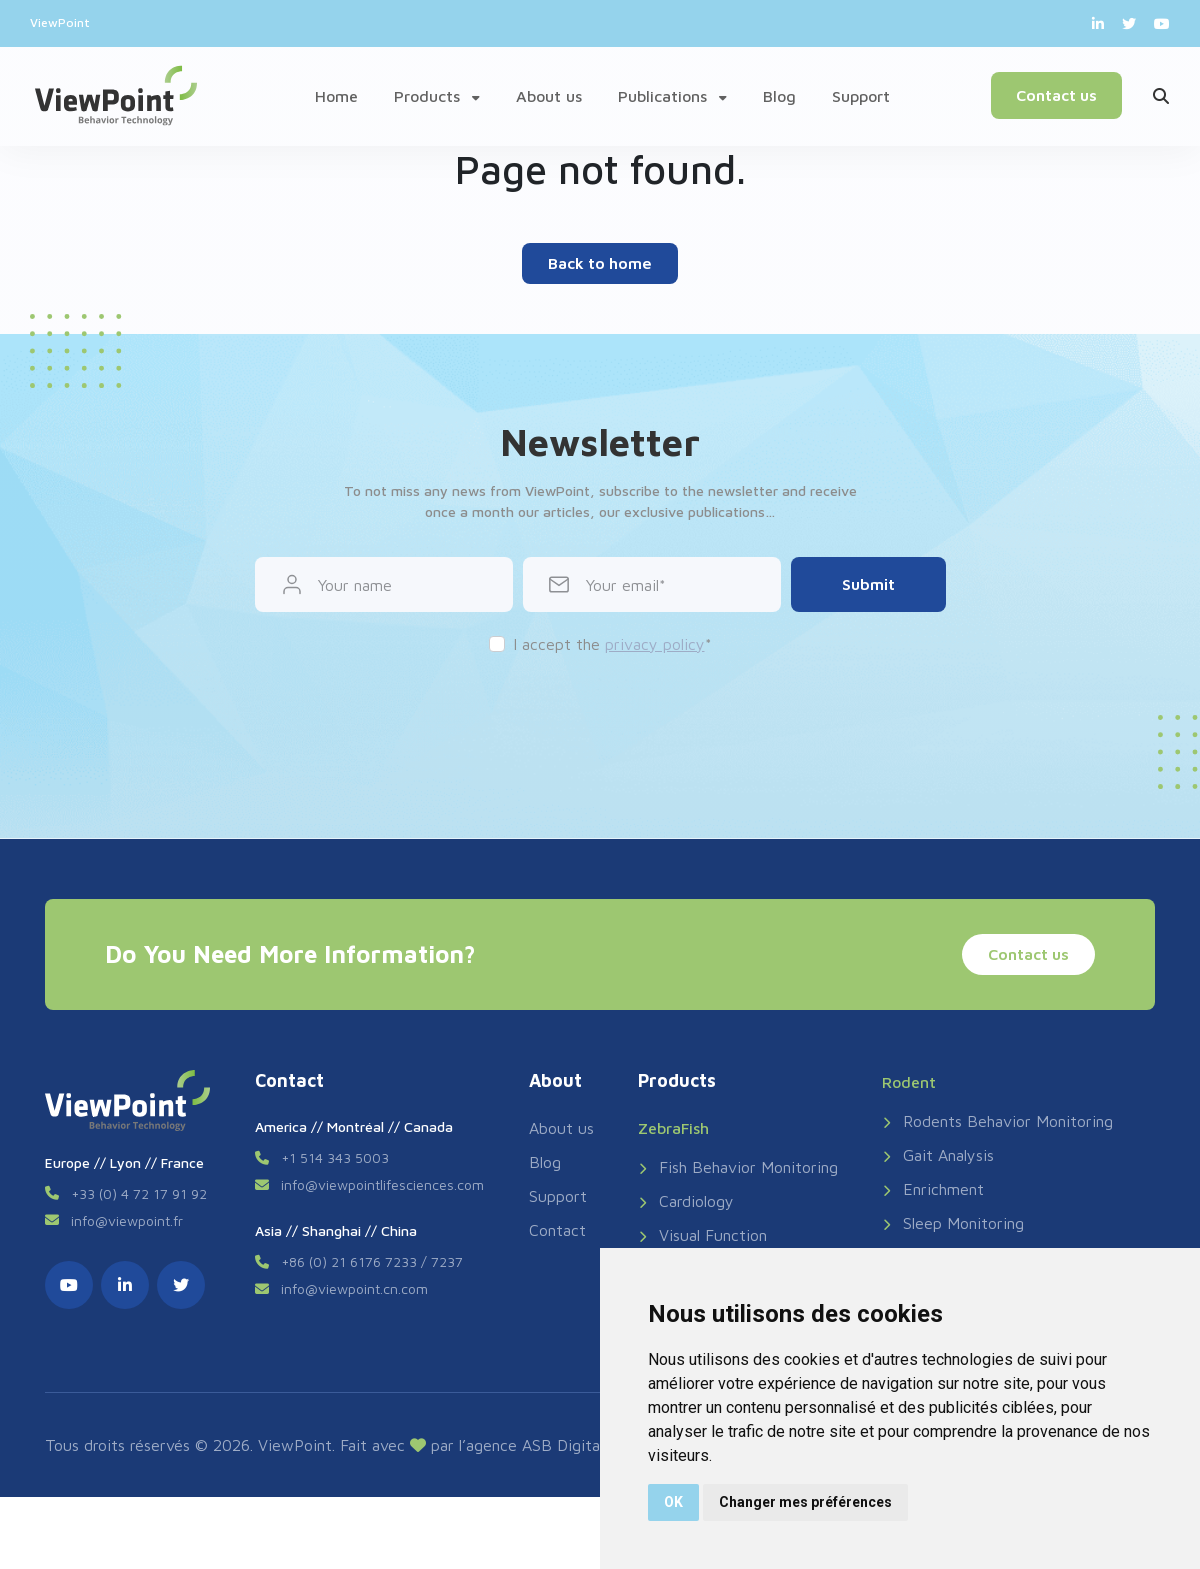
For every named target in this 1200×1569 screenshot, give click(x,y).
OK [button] (673, 1502)
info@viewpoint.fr (127, 1220)
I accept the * (612, 644)
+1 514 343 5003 (335, 1157)
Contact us (1055, 95)
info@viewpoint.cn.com (354, 1288)
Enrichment (933, 1189)
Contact (557, 1230)
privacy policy (655, 644)
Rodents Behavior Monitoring (997, 1121)
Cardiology (686, 1201)
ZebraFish (673, 1128)
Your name (355, 585)
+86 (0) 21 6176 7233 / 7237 (372, 1261)
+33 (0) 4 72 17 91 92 (139, 1193)
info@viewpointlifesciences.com (382, 1184)
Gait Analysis (938, 1155)
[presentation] (600, 715)
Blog (779, 96)
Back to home (600, 263)
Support (861, 96)
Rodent (909, 1082)
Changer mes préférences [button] (805, 1502)
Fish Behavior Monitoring (738, 1167)
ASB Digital (562, 1445)
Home (336, 96)
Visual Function (702, 1235)
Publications (672, 96)
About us (549, 96)
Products (437, 96)
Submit (868, 584)
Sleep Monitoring (953, 1223)
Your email (622, 585)
